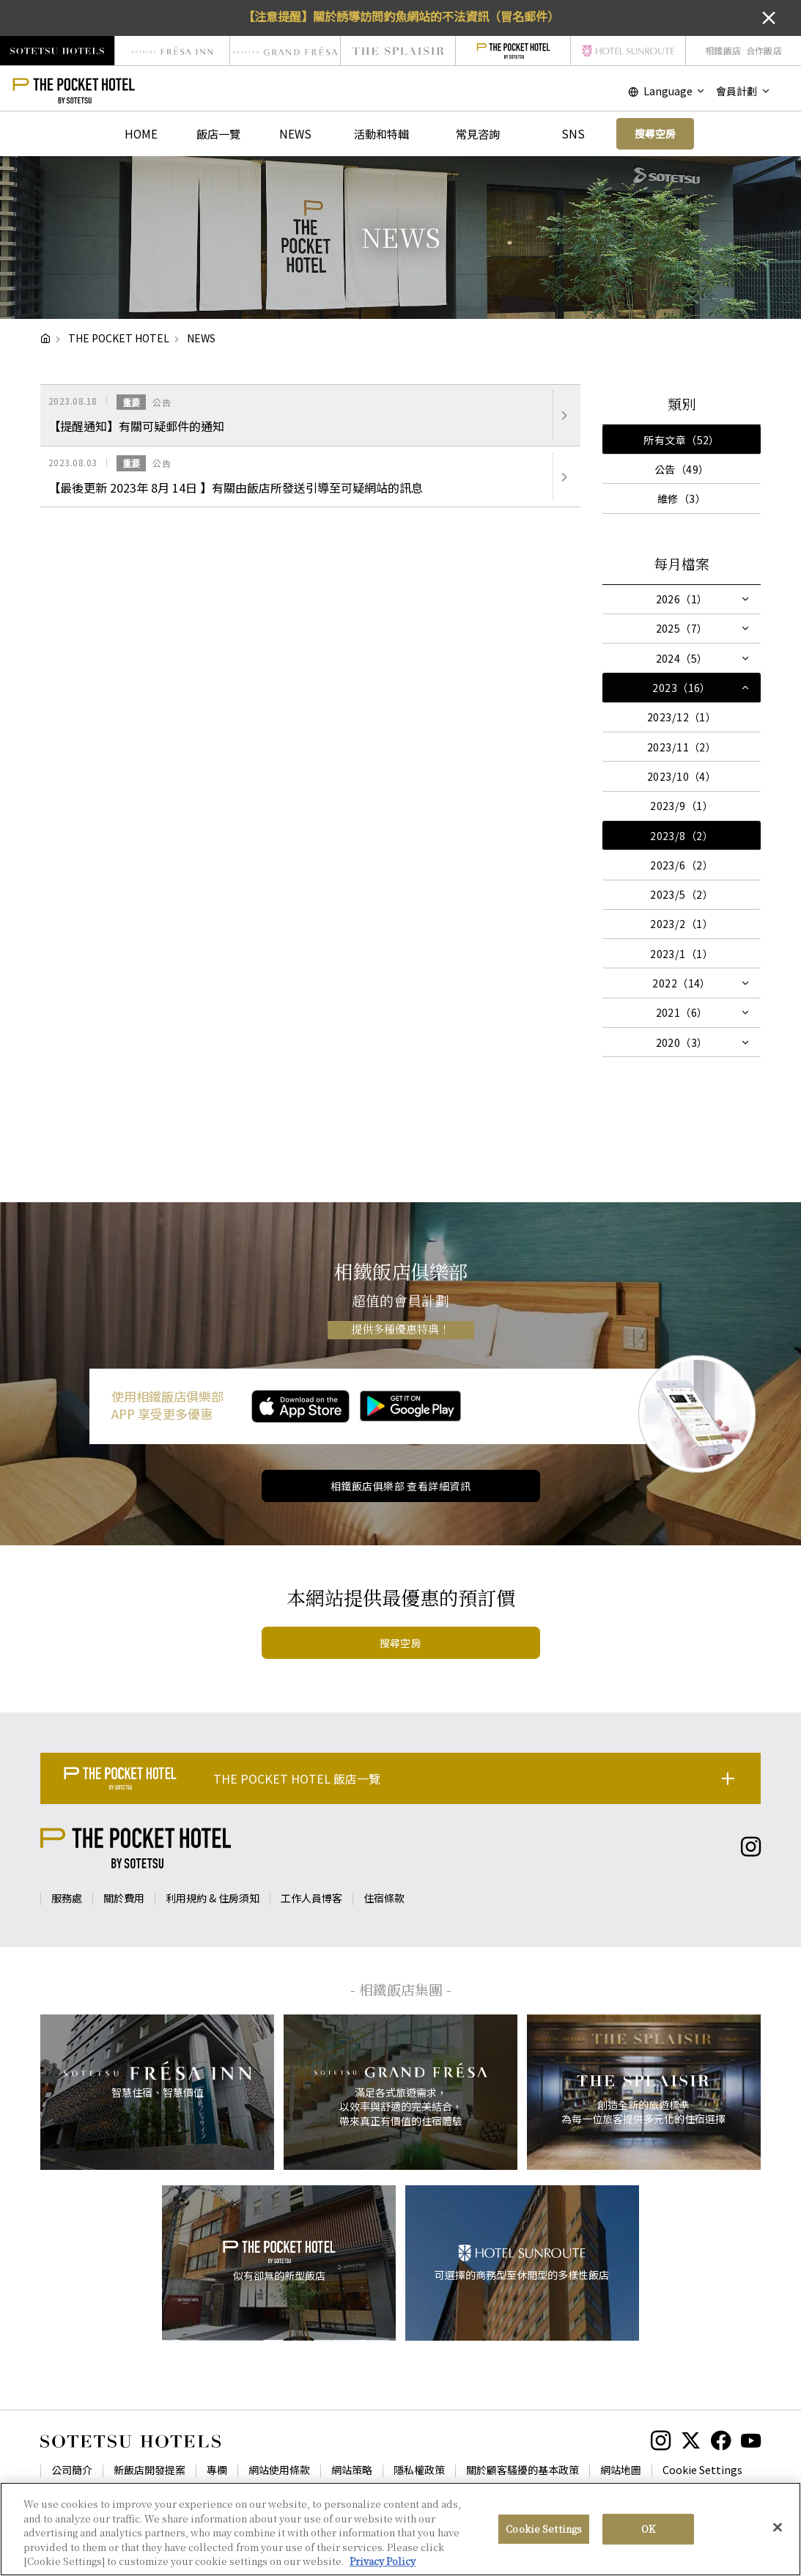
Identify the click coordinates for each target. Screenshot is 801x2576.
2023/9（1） (681, 805)
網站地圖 (620, 2470)
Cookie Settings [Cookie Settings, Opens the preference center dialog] (544, 2529)
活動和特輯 (381, 133)
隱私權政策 (419, 2470)
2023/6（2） (681, 865)
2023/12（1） (681, 717)
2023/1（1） (681, 953)
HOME (141, 133)
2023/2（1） (681, 923)
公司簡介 (71, 2470)
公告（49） (681, 469)
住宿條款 (384, 1898)
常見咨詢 (478, 133)
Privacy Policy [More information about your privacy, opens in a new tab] (383, 2561)
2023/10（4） (681, 776)
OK (648, 2529)
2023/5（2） (681, 894)
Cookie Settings (702, 2470)
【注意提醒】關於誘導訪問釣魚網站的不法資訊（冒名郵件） (401, 16)
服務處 (66, 1898)
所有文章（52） (681, 440)
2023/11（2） (681, 747)
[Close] (777, 2527)
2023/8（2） (681, 835)
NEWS (295, 133)
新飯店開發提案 (149, 2470)
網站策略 (351, 2470)
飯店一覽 (218, 133)
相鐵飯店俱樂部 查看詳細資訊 (400, 1486)
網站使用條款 (279, 2470)
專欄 (217, 2470)
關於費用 (123, 1898)
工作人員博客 (311, 1898)
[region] (400, 2529)
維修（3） (681, 498)
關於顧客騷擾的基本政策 (522, 2470)
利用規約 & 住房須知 (212, 1898)
